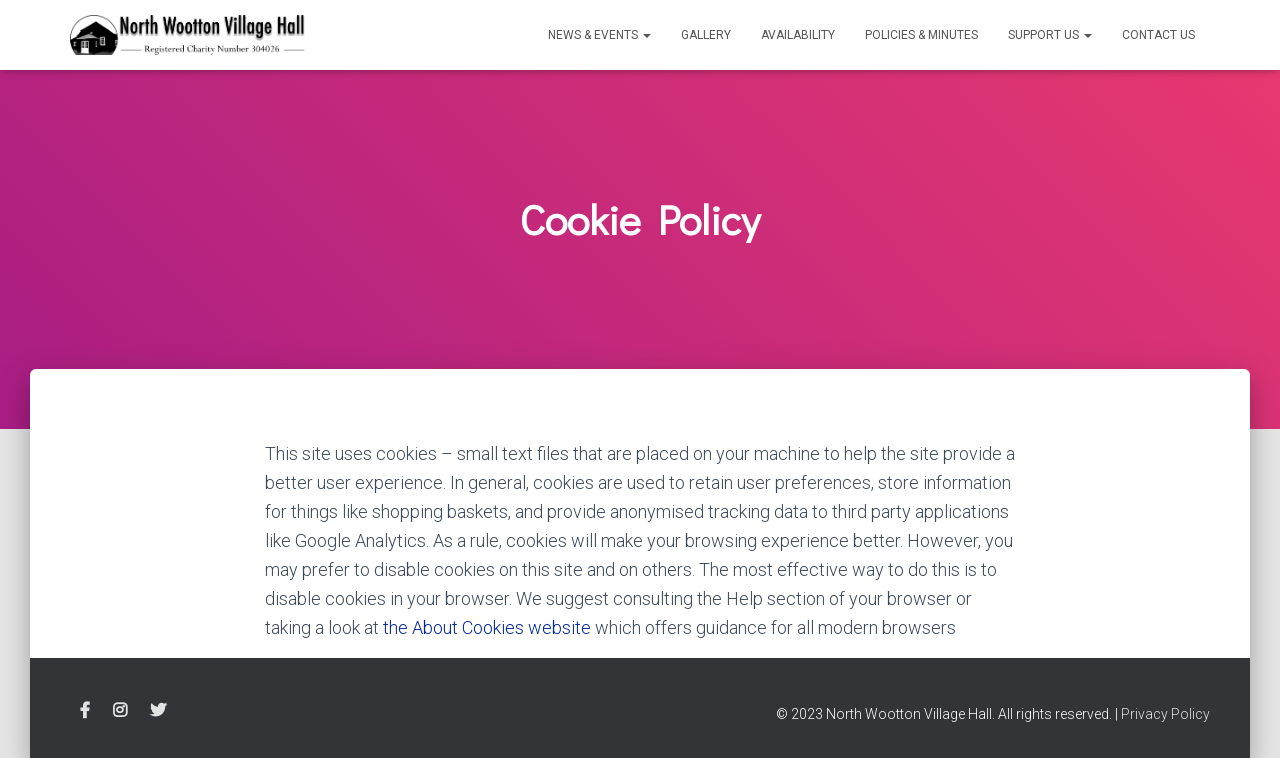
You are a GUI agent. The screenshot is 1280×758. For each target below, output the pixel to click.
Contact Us (1158, 35)
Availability (798, 35)
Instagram (120, 711)
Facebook (85, 711)
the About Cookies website (487, 627)
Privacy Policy (1165, 714)
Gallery (706, 35)
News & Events (599, 35)
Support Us (1050, 35)
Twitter (158, 711)
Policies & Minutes (921, 35)
